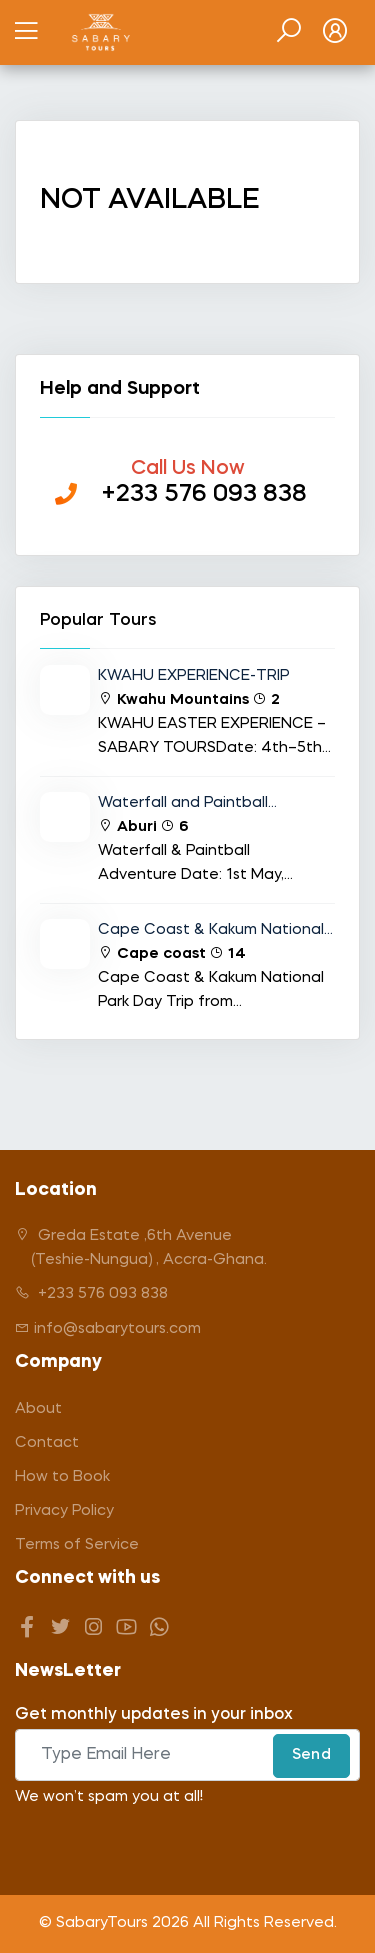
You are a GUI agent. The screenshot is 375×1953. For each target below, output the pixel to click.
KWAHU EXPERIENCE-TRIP (194, 676)
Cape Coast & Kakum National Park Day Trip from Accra (211, 933)
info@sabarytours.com (108, 1328)
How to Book (62, 1477)
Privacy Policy (64, 1511)
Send (311, 1755)
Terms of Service (77, 1545)
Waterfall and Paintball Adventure (183, 806)
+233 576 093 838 (91, 1293)
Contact (47, 1443)
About (38, 1409)
